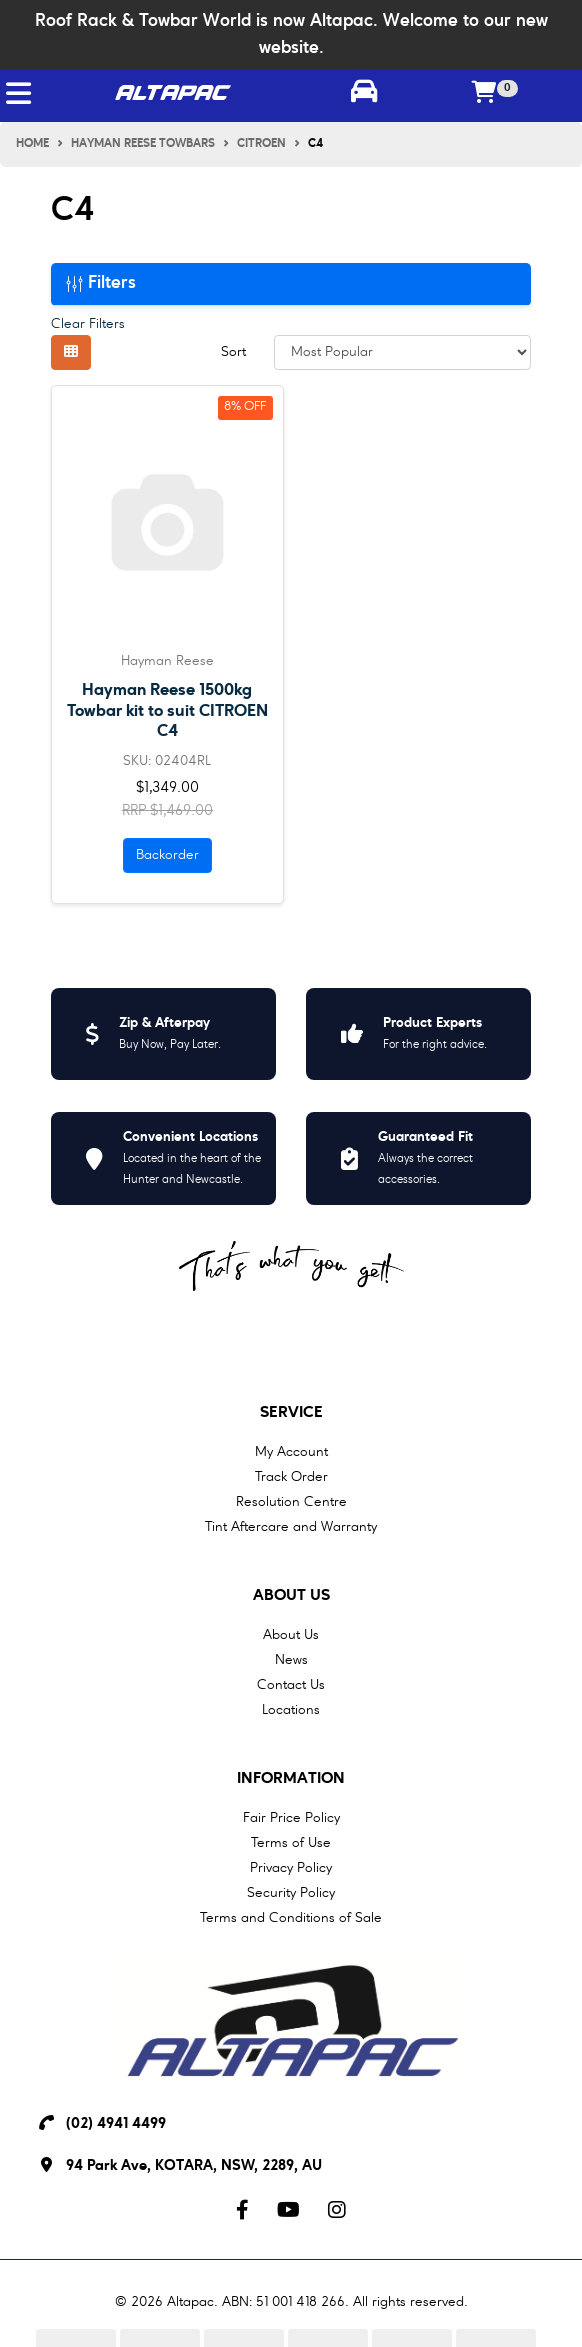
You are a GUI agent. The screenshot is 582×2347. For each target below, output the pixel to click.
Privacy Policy (291, 1868)
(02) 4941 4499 (116, 2124)
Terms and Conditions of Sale (291, 1918)
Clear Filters (88, 324)
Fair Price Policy (291, 1818)
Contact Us (291, 1685)
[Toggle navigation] (18, 93)
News (291, 1660)
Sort (233, 352)
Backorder (167, 855)
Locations (291, 1710)
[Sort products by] (402, 352)
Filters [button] (101, 283)
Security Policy (291, 1893)
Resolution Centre (291, 1502)
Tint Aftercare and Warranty (291, 1527)
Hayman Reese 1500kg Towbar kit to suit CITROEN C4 (167, 710)
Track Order (291, 1477)
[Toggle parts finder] (363, 94)
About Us (291, 1596)
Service (291, 1413)
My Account (291, 1452)
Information (291, 1779)
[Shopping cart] (484, 94)
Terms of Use (291, 1843)
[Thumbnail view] (71, 352)
